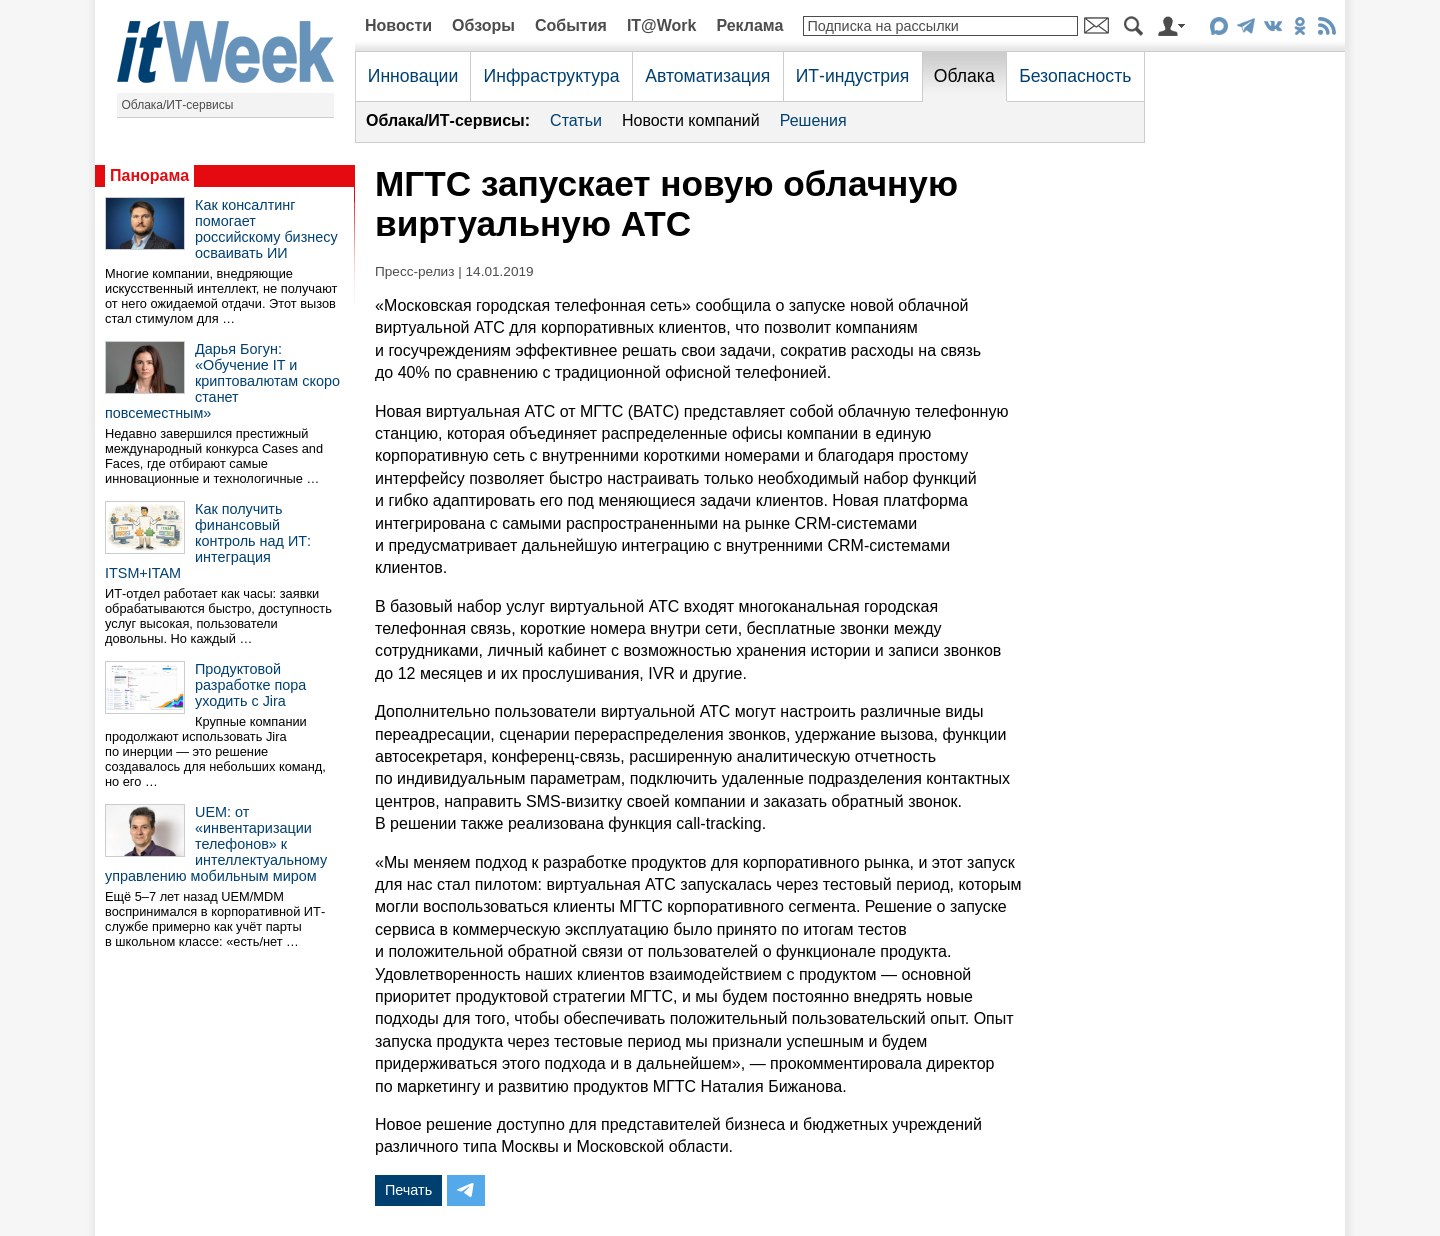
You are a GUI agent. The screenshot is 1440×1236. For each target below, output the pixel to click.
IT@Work (662, 25)
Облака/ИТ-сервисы (178, 105)
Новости (398, 25)
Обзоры (483, 25)
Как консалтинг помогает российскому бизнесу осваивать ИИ (266, 229)
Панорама (149, 175)
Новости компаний (691, 120)
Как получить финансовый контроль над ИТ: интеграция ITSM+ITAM (208, 541)
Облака (964, 76)
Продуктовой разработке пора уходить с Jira (250, 685)
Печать (408, 1190)
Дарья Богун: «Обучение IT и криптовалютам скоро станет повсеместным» (222, 381)
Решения (813, 120)
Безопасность (1075, 76)
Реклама (749, 25)
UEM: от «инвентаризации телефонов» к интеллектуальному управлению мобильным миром (216, 844)
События (571, 25)
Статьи (576, 120)
